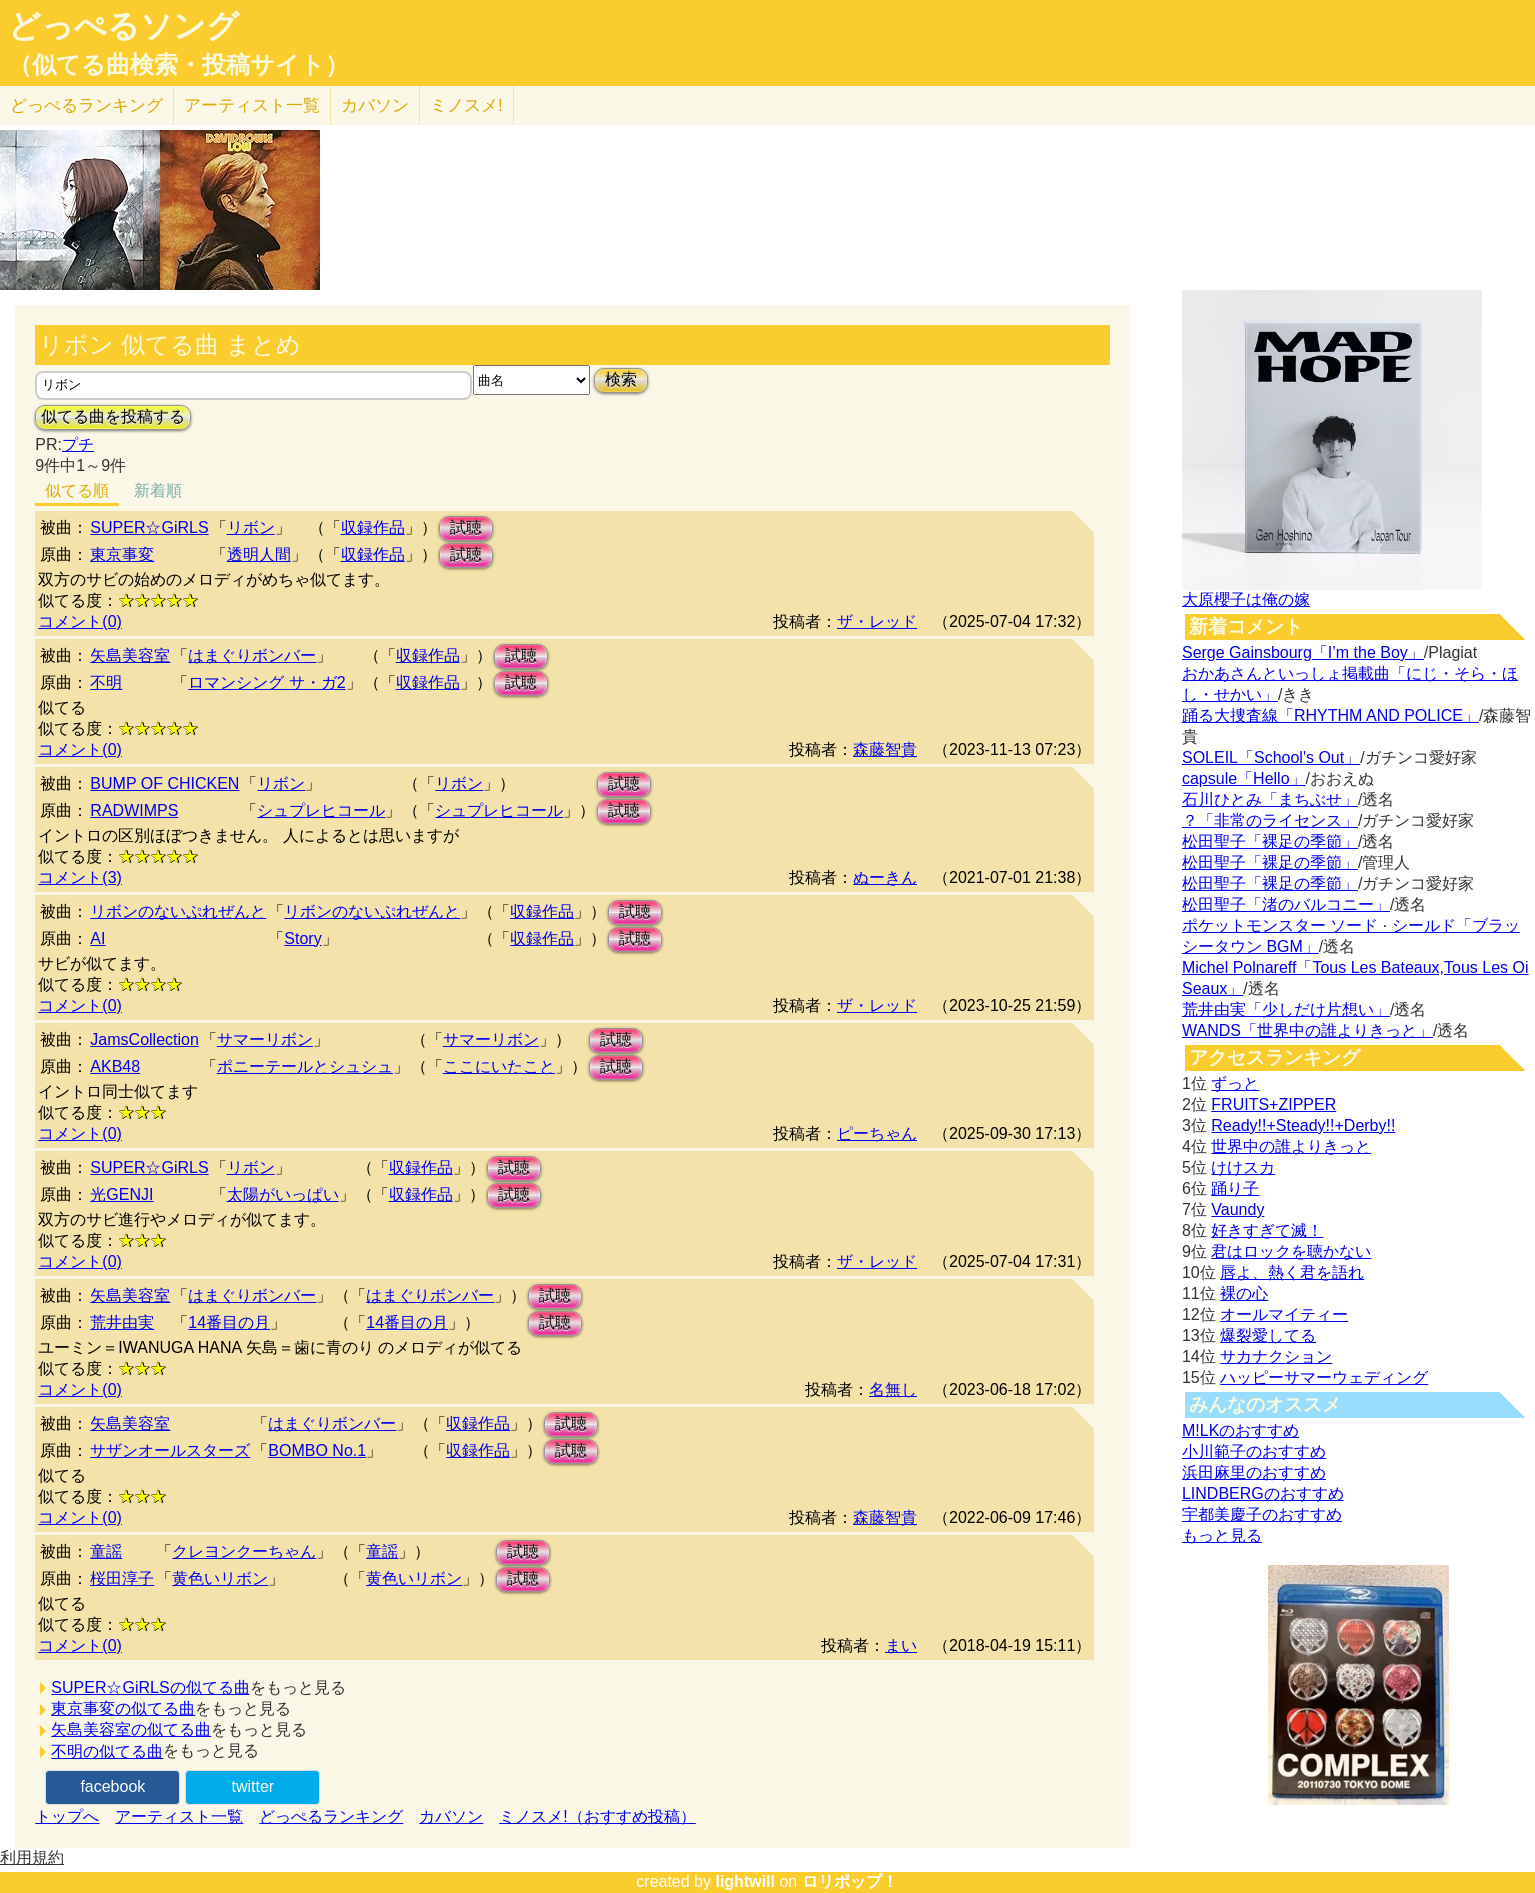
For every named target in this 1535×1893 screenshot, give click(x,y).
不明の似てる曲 (107, 1751)
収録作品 (373, 527)
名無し (893, 1389)
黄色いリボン (220, 1578)
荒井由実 (122, 1322)
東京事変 (122, 554)
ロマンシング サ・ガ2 (266, 682)
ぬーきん (885, 877)
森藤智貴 (885, 749)
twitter (253, 1786)
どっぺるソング (123, 26)
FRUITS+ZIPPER (1273, 1104)
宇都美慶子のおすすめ (1262, 1514)
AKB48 (115, 1066)
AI (97, 938)
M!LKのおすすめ (1240, 1430)
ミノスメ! (466, 105)
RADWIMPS (134, 810)
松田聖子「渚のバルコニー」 (1286, 904)
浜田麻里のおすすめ (1254, 1472)
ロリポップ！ (850, 1881)
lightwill (745, 1881)
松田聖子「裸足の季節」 (1270, 841)
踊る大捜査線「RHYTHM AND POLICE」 (1330, 715)
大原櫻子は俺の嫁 (1246, 599)
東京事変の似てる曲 (123, 1708)
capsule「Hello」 (1244, 778)
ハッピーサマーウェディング (1324, 1377)
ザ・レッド (877, 621)
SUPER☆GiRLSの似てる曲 (150, 1687)
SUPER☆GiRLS (149, 527)
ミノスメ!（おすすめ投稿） (597, 1816)
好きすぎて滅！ (1267, 1230)
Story (302, 938)
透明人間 (259, 554)
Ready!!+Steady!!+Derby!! (1303, 1125)
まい (901, 1645)
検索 (621, 379)
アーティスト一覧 (179, 1816)
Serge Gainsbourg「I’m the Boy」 (1303, 652)
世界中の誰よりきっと (1291, 1146)
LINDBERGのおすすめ (1263, 1493)
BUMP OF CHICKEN (164, 783)
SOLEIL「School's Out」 (1271, 757)
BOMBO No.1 (317, 1450)
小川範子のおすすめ (1254, 1451)
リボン (251, 527)
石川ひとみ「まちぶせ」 (1270, 799)
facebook (112, 1786)
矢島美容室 (130, 655)
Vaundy (1237, 1209)
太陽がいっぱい (283, 1194)
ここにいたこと (499, 1066)
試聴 (466, 527)
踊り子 (1235, 1188)
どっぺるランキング (331, 1816)
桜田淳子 (122, 1578)
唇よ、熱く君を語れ (1292, 1272)
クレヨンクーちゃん (244, 1551)
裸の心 (1244, 1293)
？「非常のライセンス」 (1270, 820)
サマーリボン (265, 1039)
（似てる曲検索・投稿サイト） (178, 65)
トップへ (67, 1816)
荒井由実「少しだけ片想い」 (1286, 1009)
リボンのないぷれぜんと (178, 911)
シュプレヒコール (321, 810)
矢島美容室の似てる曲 (131, 1729)
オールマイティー (1284, 1314)
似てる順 (77, 490)
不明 (106, 682)
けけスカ (1243, 1167)
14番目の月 (229, 1322)
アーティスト (252, 105)
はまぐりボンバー (252, 655)
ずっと (1235, 1083)
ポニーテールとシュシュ (305, 1066)
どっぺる (86, 105)
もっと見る (1222, 1535)
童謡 (106, 1551)
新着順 (158, 490)
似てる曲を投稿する (113, 416)
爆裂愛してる (1268, 1335)
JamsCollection (144, 1039)
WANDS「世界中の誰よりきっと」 (1307, 1030)
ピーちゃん (877, 1133)
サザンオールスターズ (170, 1450)
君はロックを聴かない (1291, 1251)
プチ (78, 444)
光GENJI (121, 1194)
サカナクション (1276, 1356)
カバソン (375, 105)
